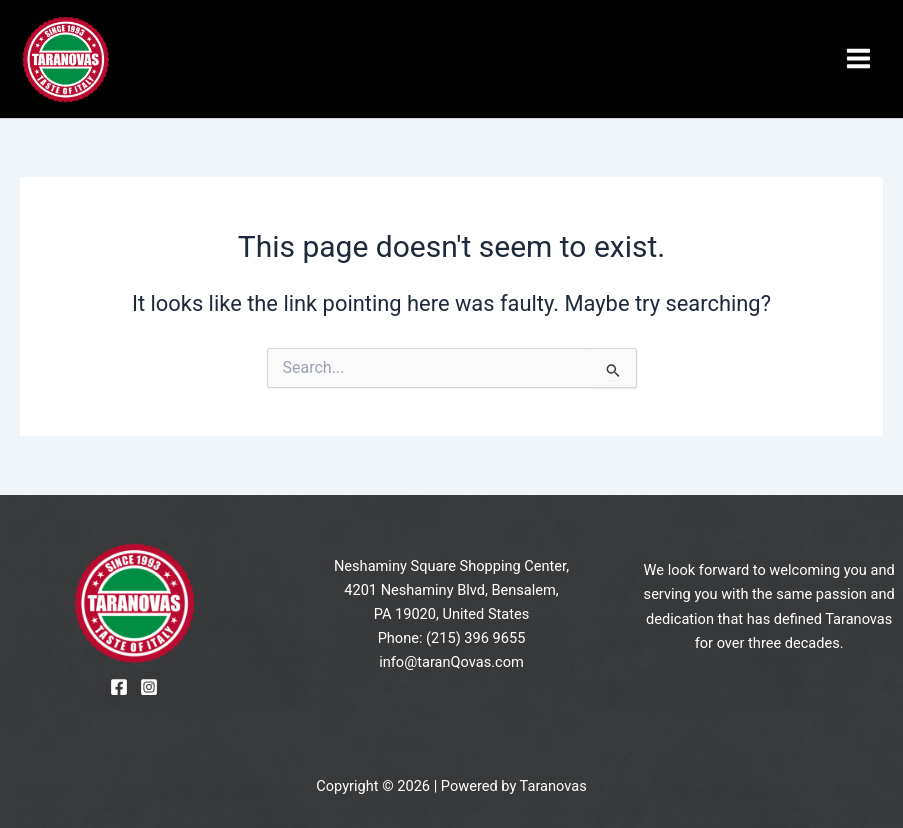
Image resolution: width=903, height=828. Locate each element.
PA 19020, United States (452, 614)
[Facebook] (119, 687)
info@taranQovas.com (451, 662)
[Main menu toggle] (858, 59)
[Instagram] (149, 687)
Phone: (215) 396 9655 (452, 638)
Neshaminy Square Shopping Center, (451, 566)
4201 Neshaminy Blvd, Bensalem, (451, 590)
